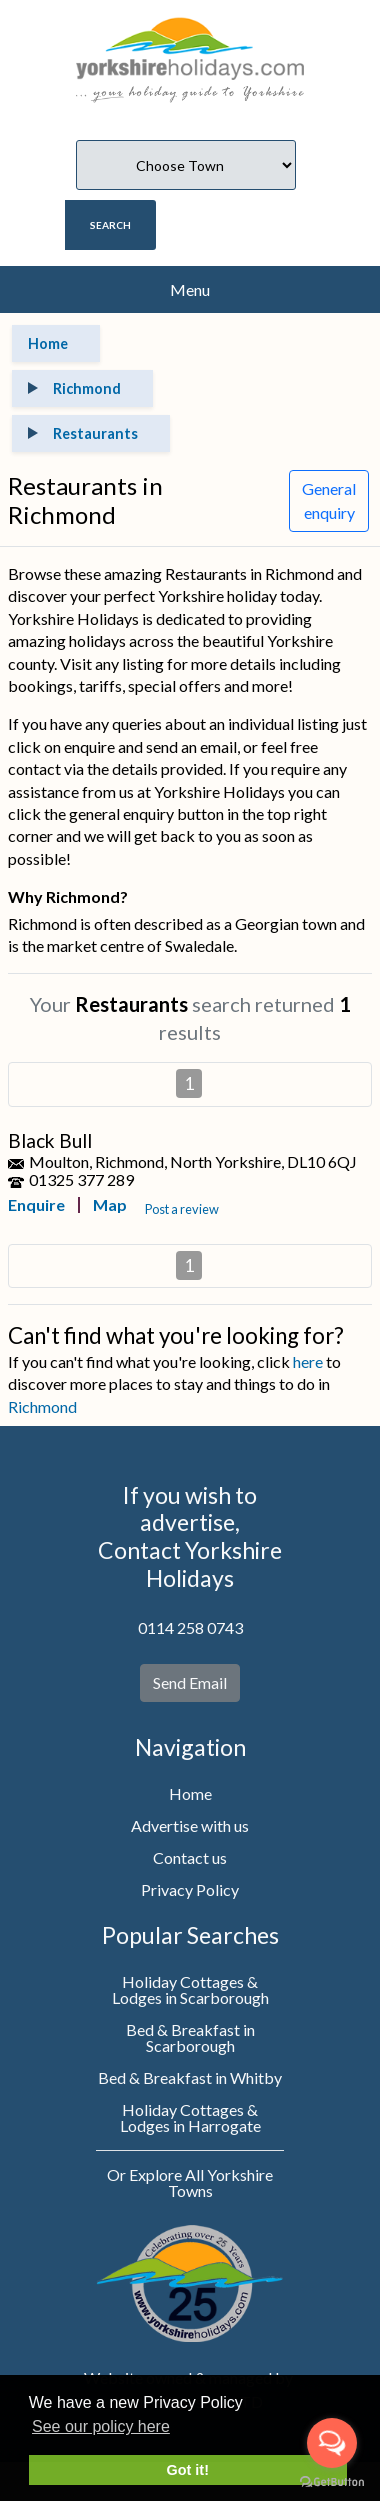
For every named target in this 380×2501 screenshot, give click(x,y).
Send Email (190, 1682)
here (308, 1361)
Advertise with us (190, 1825)
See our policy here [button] (101, 2426)
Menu (190, 289)
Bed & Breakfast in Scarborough (190, 2037)
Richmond (42, 1406)
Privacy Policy (190, 1889)
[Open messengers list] (332, 2443)
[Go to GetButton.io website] (332, 2481)
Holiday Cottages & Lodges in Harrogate (190, 2117)
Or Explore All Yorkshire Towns (190, 2182)
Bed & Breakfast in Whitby (190, 2077)
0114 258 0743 (190, 1627)
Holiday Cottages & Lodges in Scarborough (190, 1989)
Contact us (190, 1857)
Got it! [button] (188, 2470)
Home (190, 1793)
